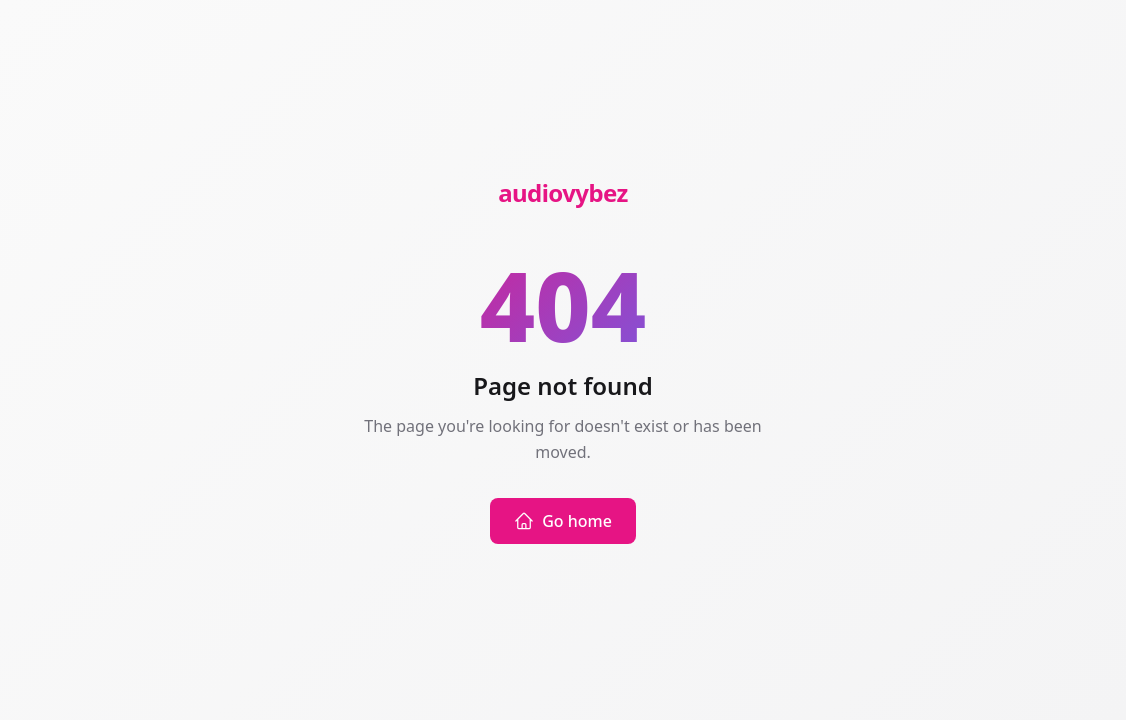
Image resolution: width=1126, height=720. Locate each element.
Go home (563, 521)
